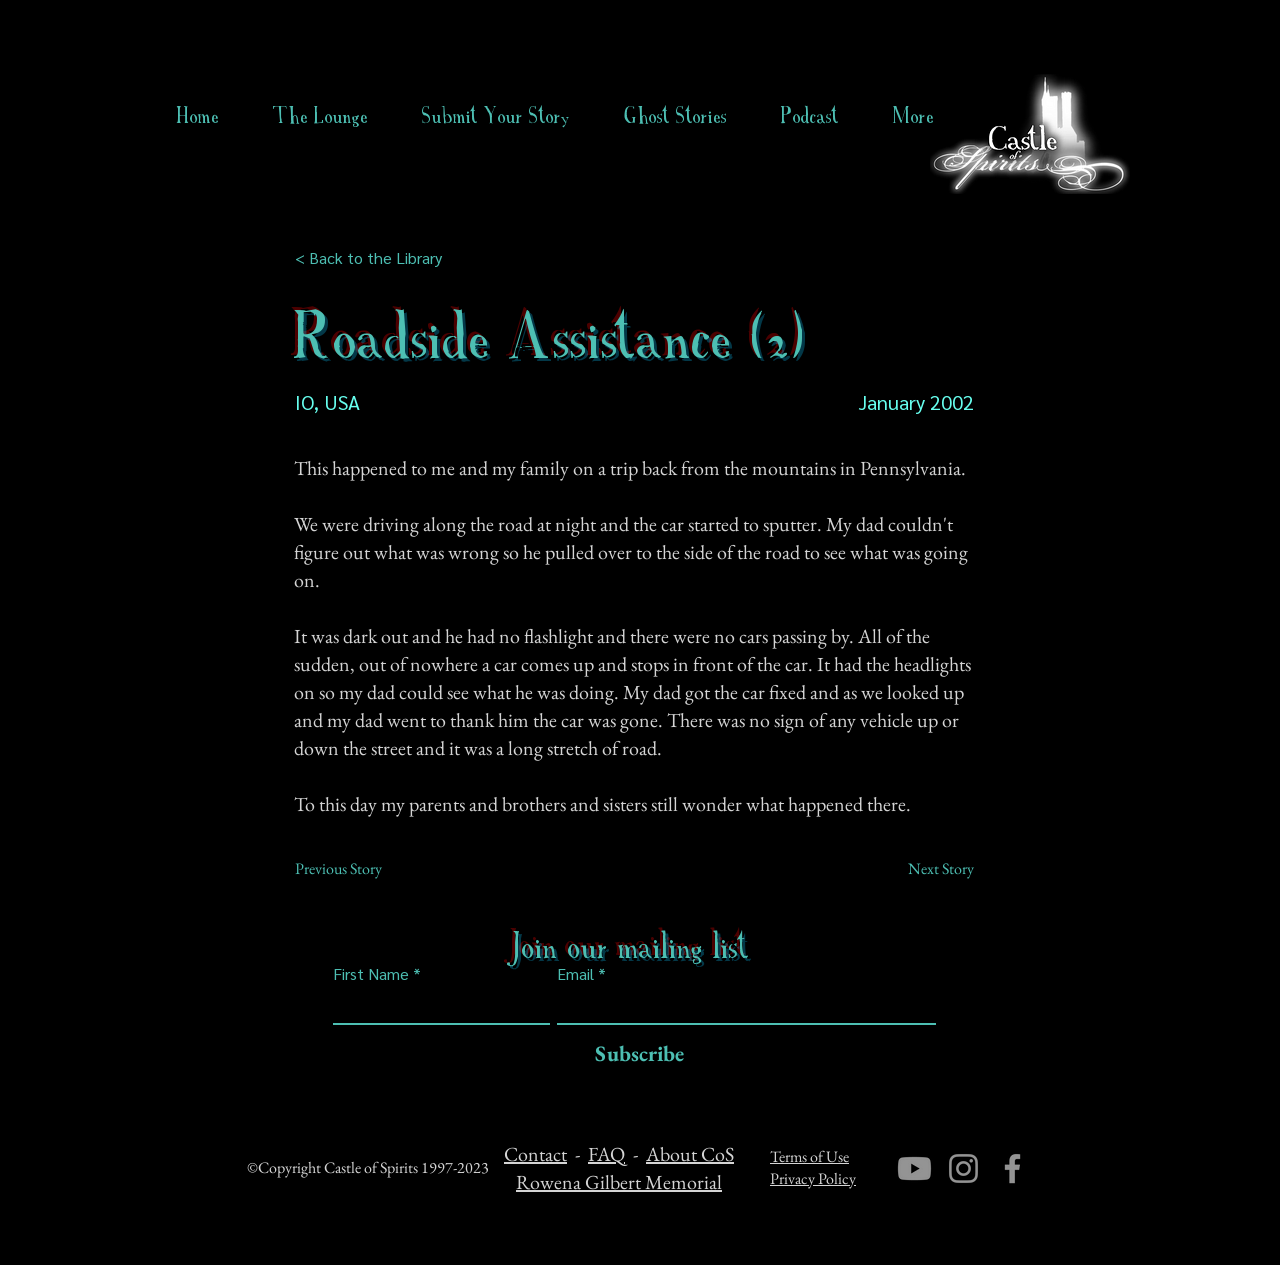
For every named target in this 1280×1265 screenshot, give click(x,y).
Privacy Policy (813, 1178)
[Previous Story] (361, 869)
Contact (535, 1154)
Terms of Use (809, 1156)
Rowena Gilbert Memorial (619, 1182)
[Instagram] (963, 1168)
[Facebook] (1012, 1168)
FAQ (606, 1154)
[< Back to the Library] (374, 258)
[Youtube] (914, 1168)
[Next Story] (924, 869)
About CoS (690, 1154)
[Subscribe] (634, 1054)
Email (575, 974)
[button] (675, 116)
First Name (371, 974)
